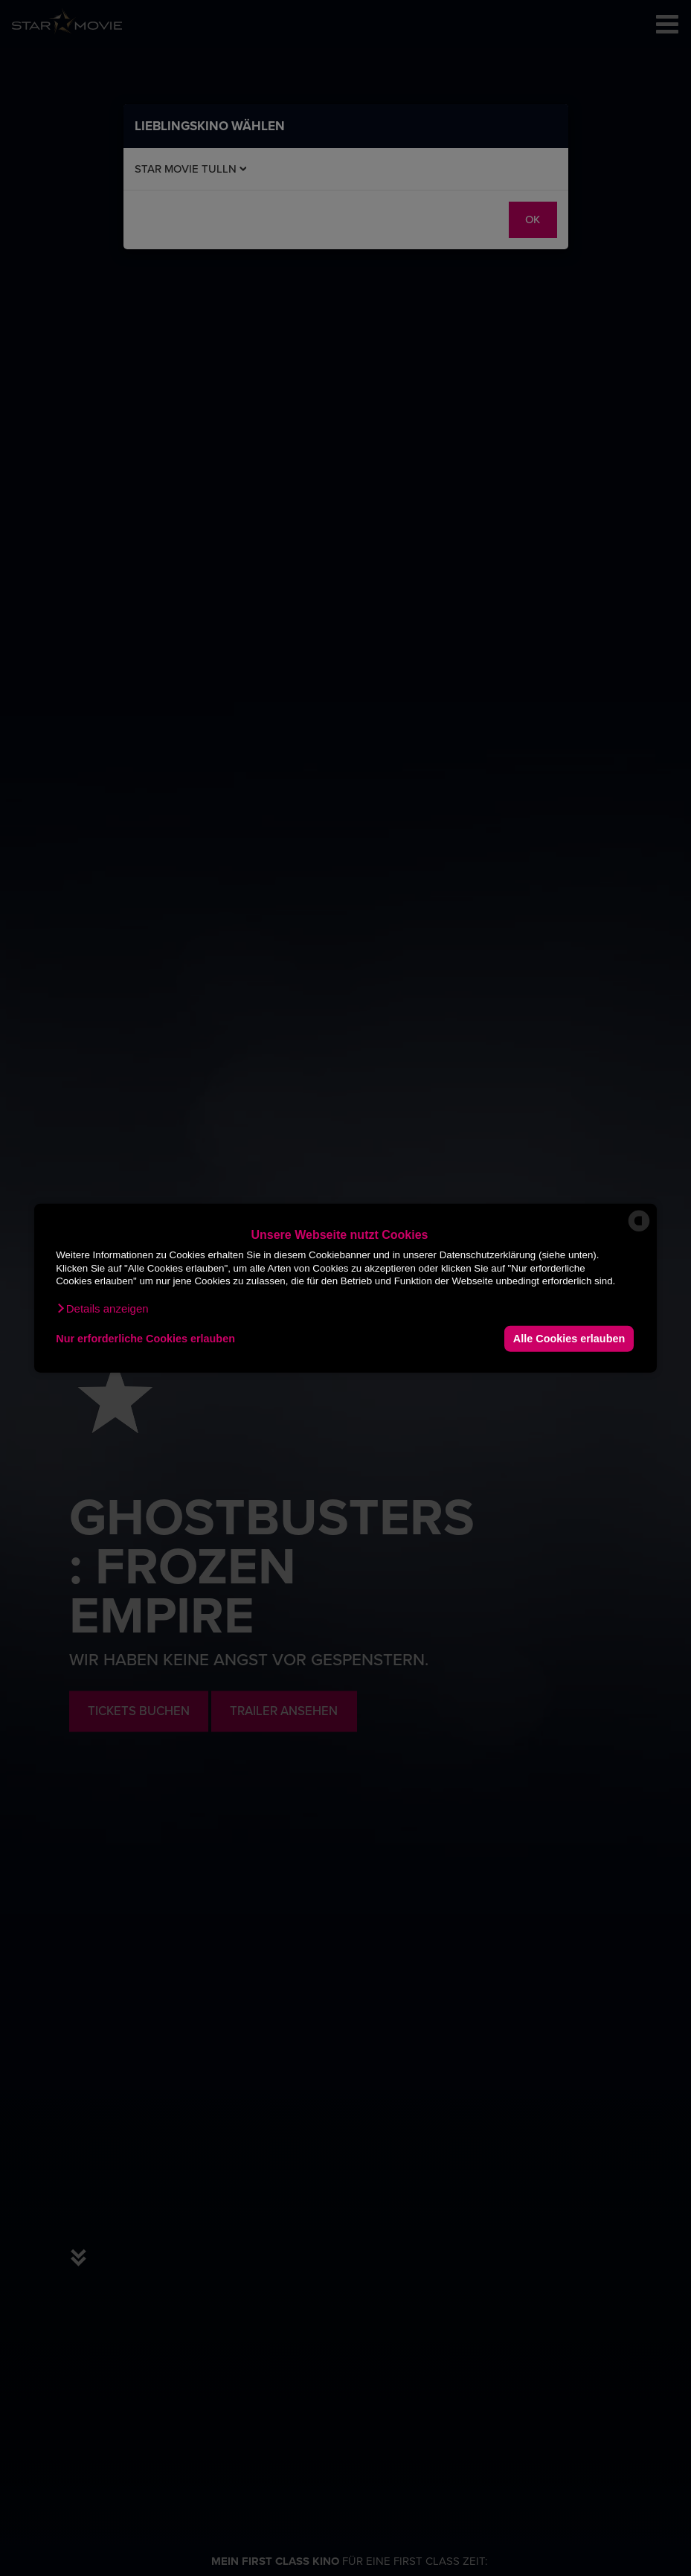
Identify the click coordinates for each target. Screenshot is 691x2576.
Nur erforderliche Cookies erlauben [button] (145, 1339)
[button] (102, 1308)
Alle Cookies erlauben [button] (569, 1339)
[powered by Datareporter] (639, 1230)
